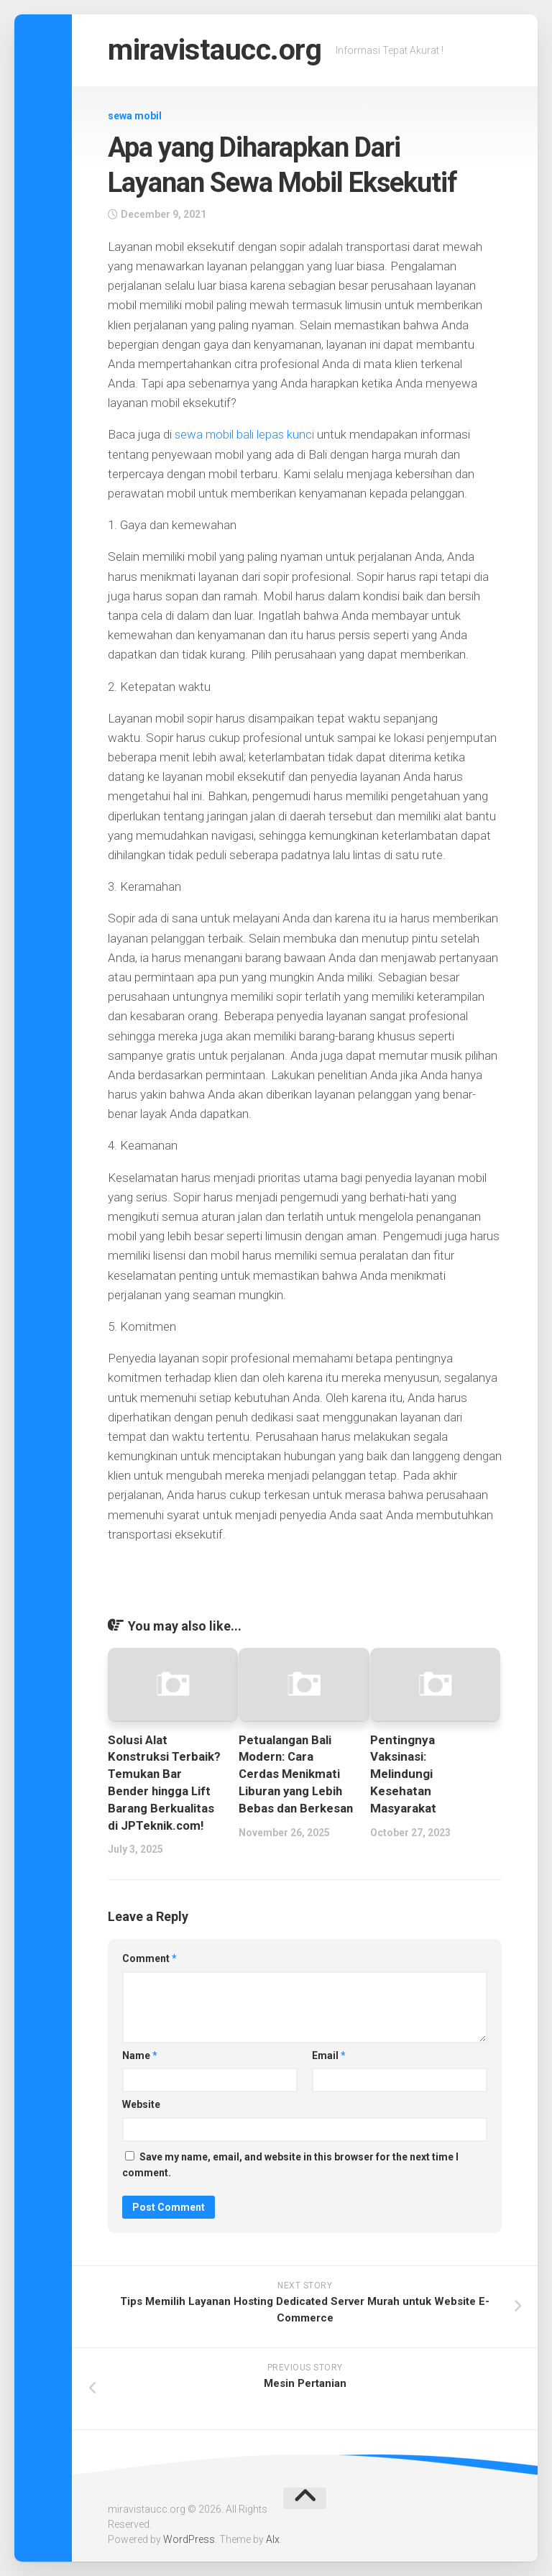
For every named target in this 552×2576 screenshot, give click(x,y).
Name (139, 2055)
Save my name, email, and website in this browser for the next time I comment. (290, 2165)
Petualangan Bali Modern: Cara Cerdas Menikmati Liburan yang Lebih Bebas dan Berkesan (296, 1774)
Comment (149, 1958)
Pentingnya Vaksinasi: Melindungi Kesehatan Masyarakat (403, 1774)
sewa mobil (135, 116)
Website (141, 2104)
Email (329, 2055)
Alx (273, 2539)
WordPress (189, 2539)
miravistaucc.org (218, 50)
